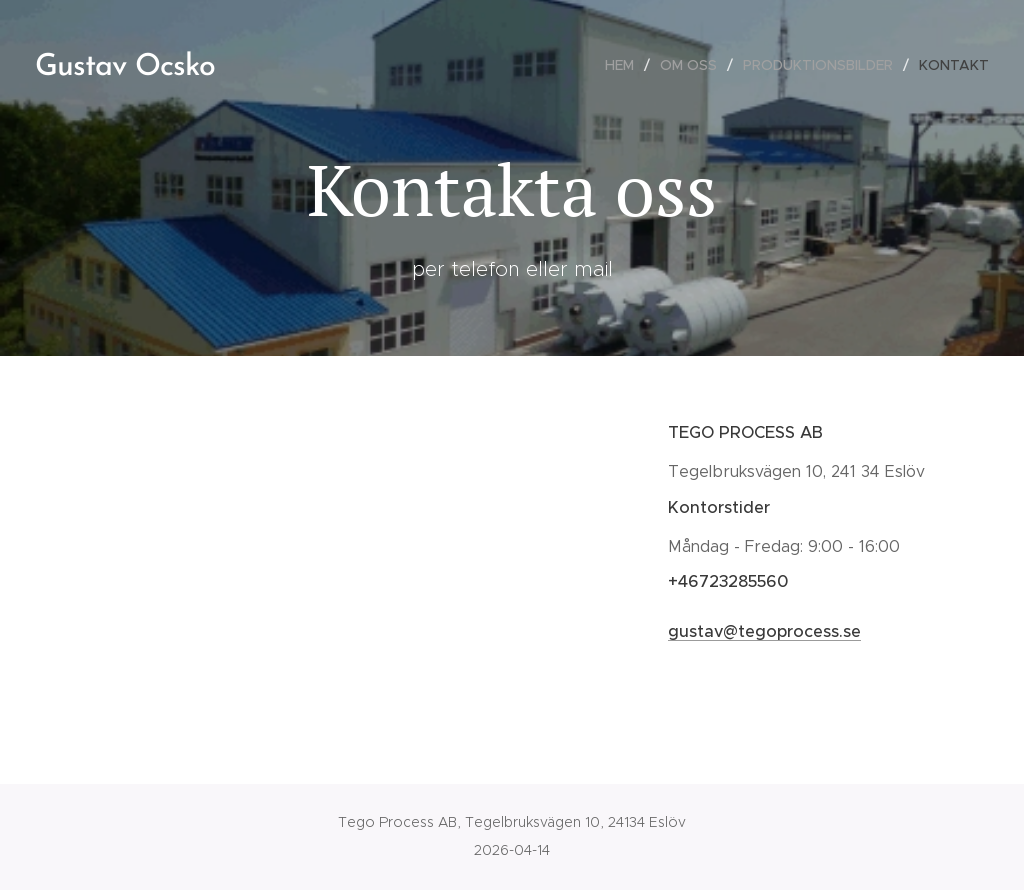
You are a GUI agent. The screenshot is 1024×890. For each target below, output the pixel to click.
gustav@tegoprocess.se (764, 631)
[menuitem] (625, 65)
